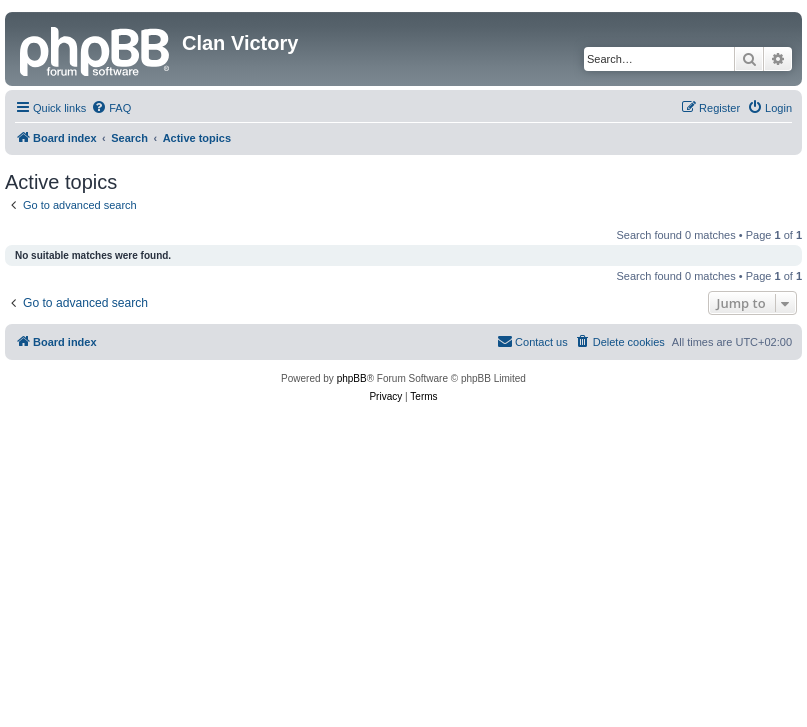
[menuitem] (111, 108)
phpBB (352, 378)
